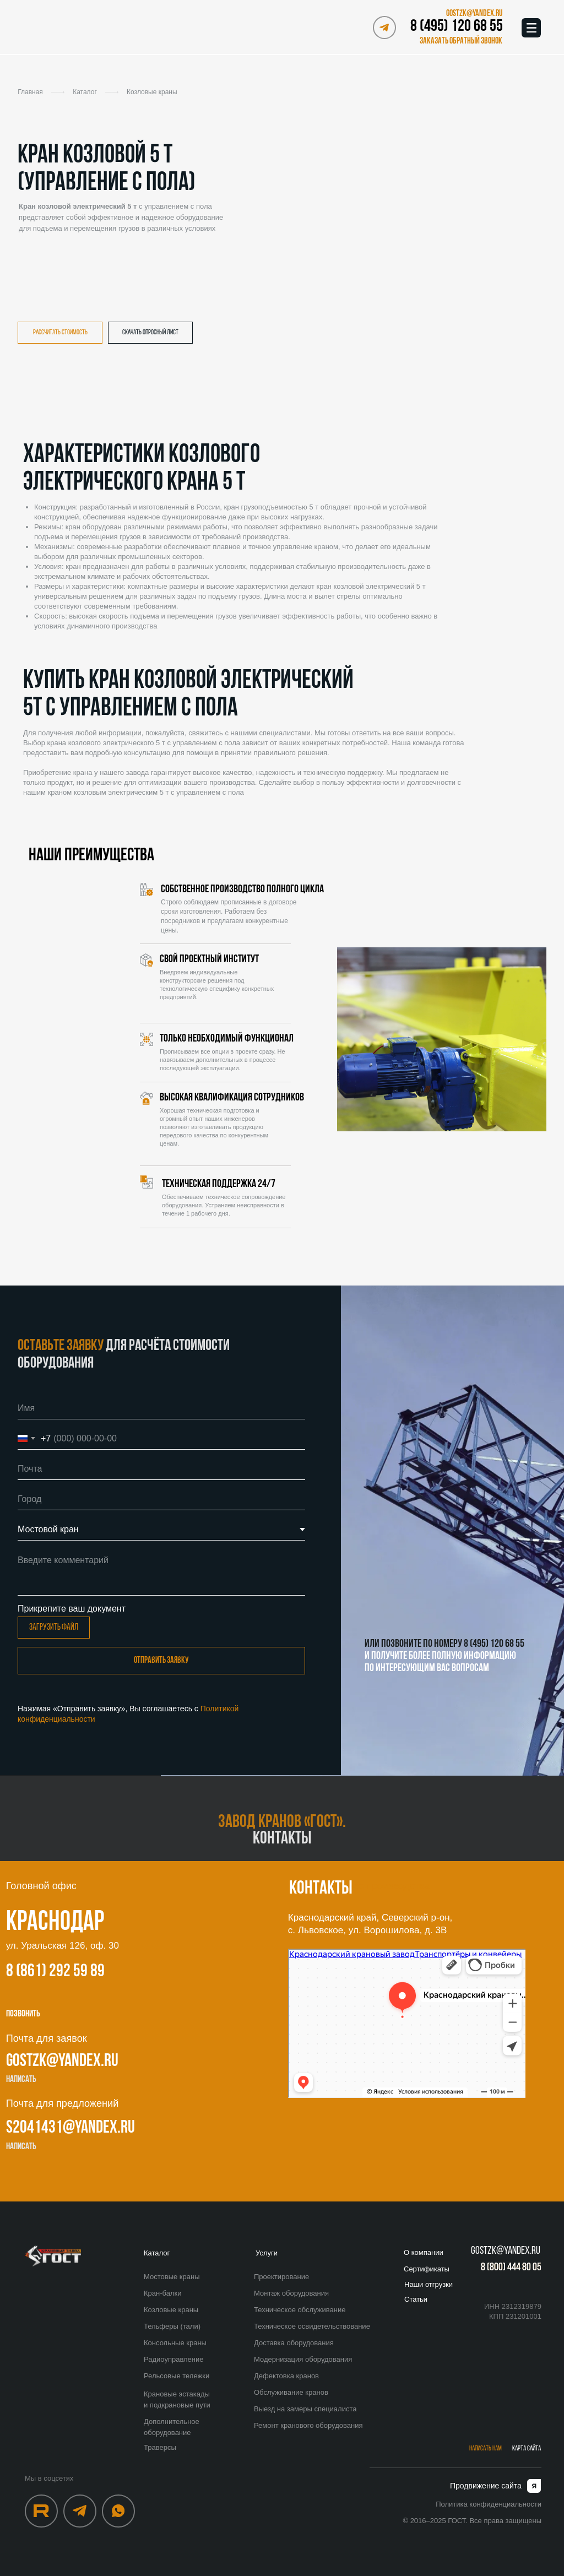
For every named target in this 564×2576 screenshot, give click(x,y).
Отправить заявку (161, 1660)
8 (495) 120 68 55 (456, 26)
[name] (161, 1408)
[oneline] (161, 1499)
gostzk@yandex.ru (62, 2061)
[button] (459, 41)
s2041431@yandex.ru (70, 2128)
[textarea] (161, 1572)
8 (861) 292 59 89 (55, 1972)
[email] (161, 1469)
